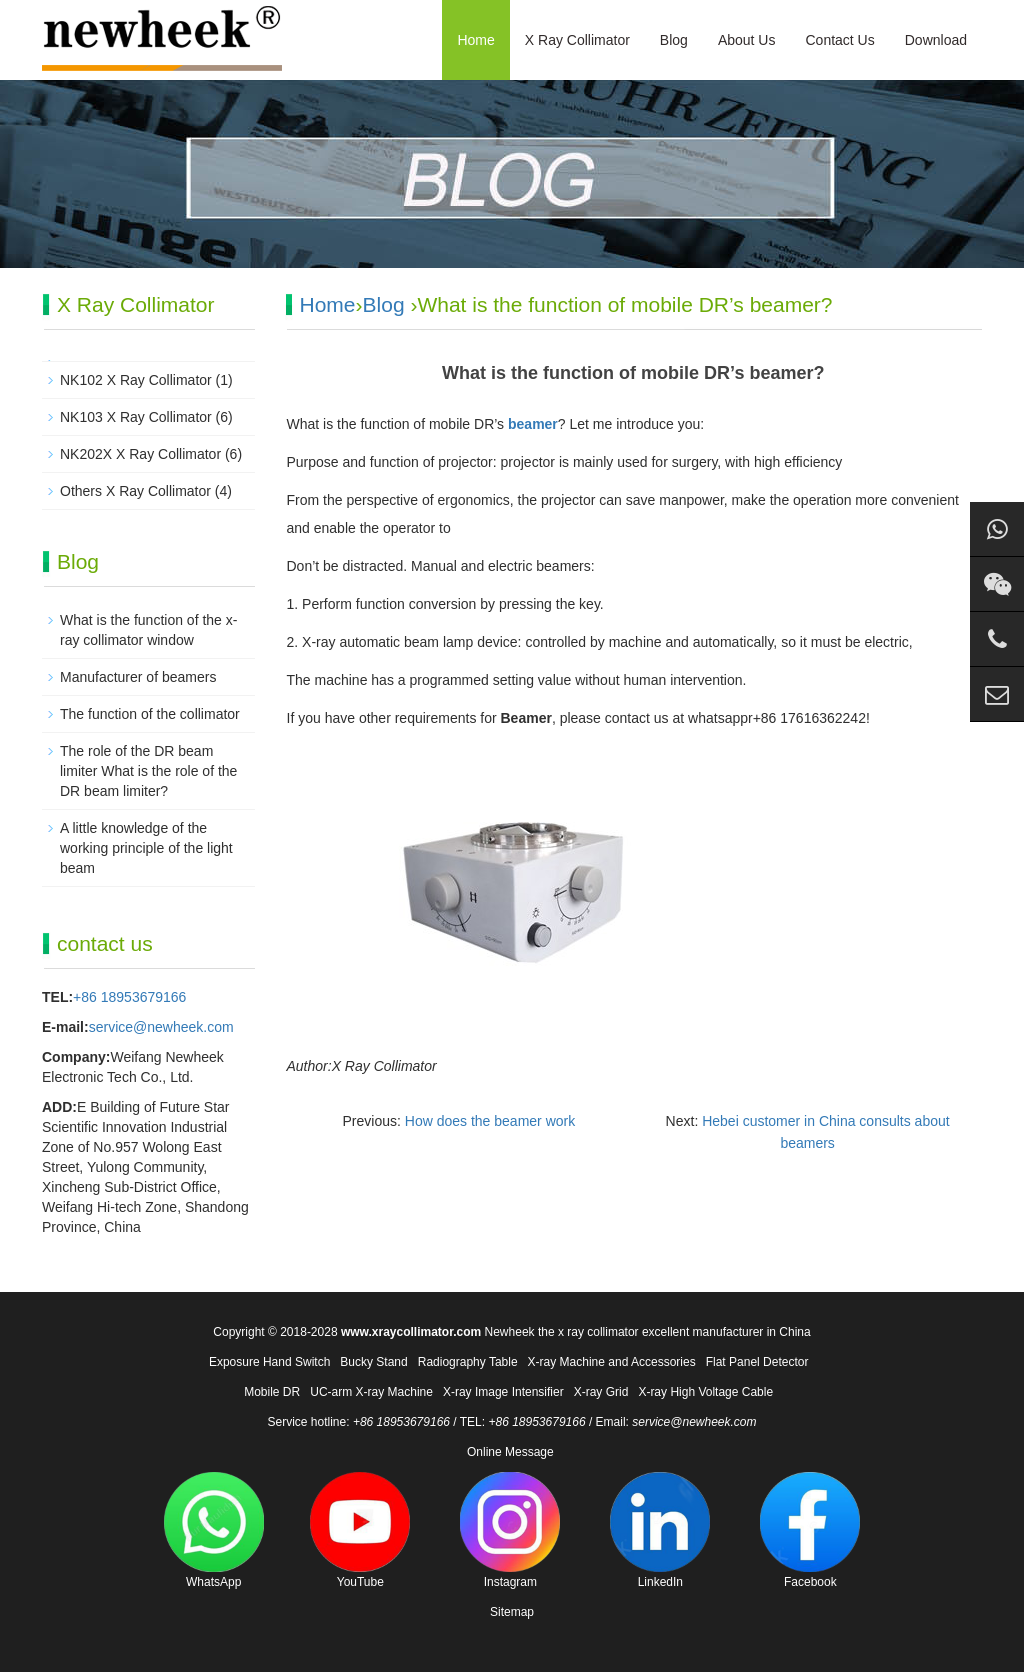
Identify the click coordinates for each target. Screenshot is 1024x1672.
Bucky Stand (373, 1362)
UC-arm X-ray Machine (371, 1392)
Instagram (510, 1530)
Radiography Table (468, 1362)
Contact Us (839, 40)
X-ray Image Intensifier (503, 1392)
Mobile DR (272, 1392)
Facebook (810, 1530)
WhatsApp (214, 1530)
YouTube (360, 1530)
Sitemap (512, 1612)
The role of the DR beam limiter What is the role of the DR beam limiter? (148, 771)
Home (475, 40)
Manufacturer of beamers (138, 677)
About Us (747, 40)
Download (936, 40)
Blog (674, 40)
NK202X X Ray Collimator (140, 454)
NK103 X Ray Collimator (136, 417)
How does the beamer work (490, 1121)
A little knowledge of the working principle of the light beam (146, 848)
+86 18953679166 (129, 997)
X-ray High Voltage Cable (705, 1392)
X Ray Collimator (577, 40)
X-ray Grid (601, 1392)
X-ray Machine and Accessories (612, 1362)
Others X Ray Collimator (135, 491)
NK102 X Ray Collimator (136, 380)
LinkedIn (660, 1530)
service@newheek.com (161, 1027)
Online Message (510, 1452)
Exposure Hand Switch (269, 1362)
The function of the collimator (150, 714)
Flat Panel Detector (757, 1362)
